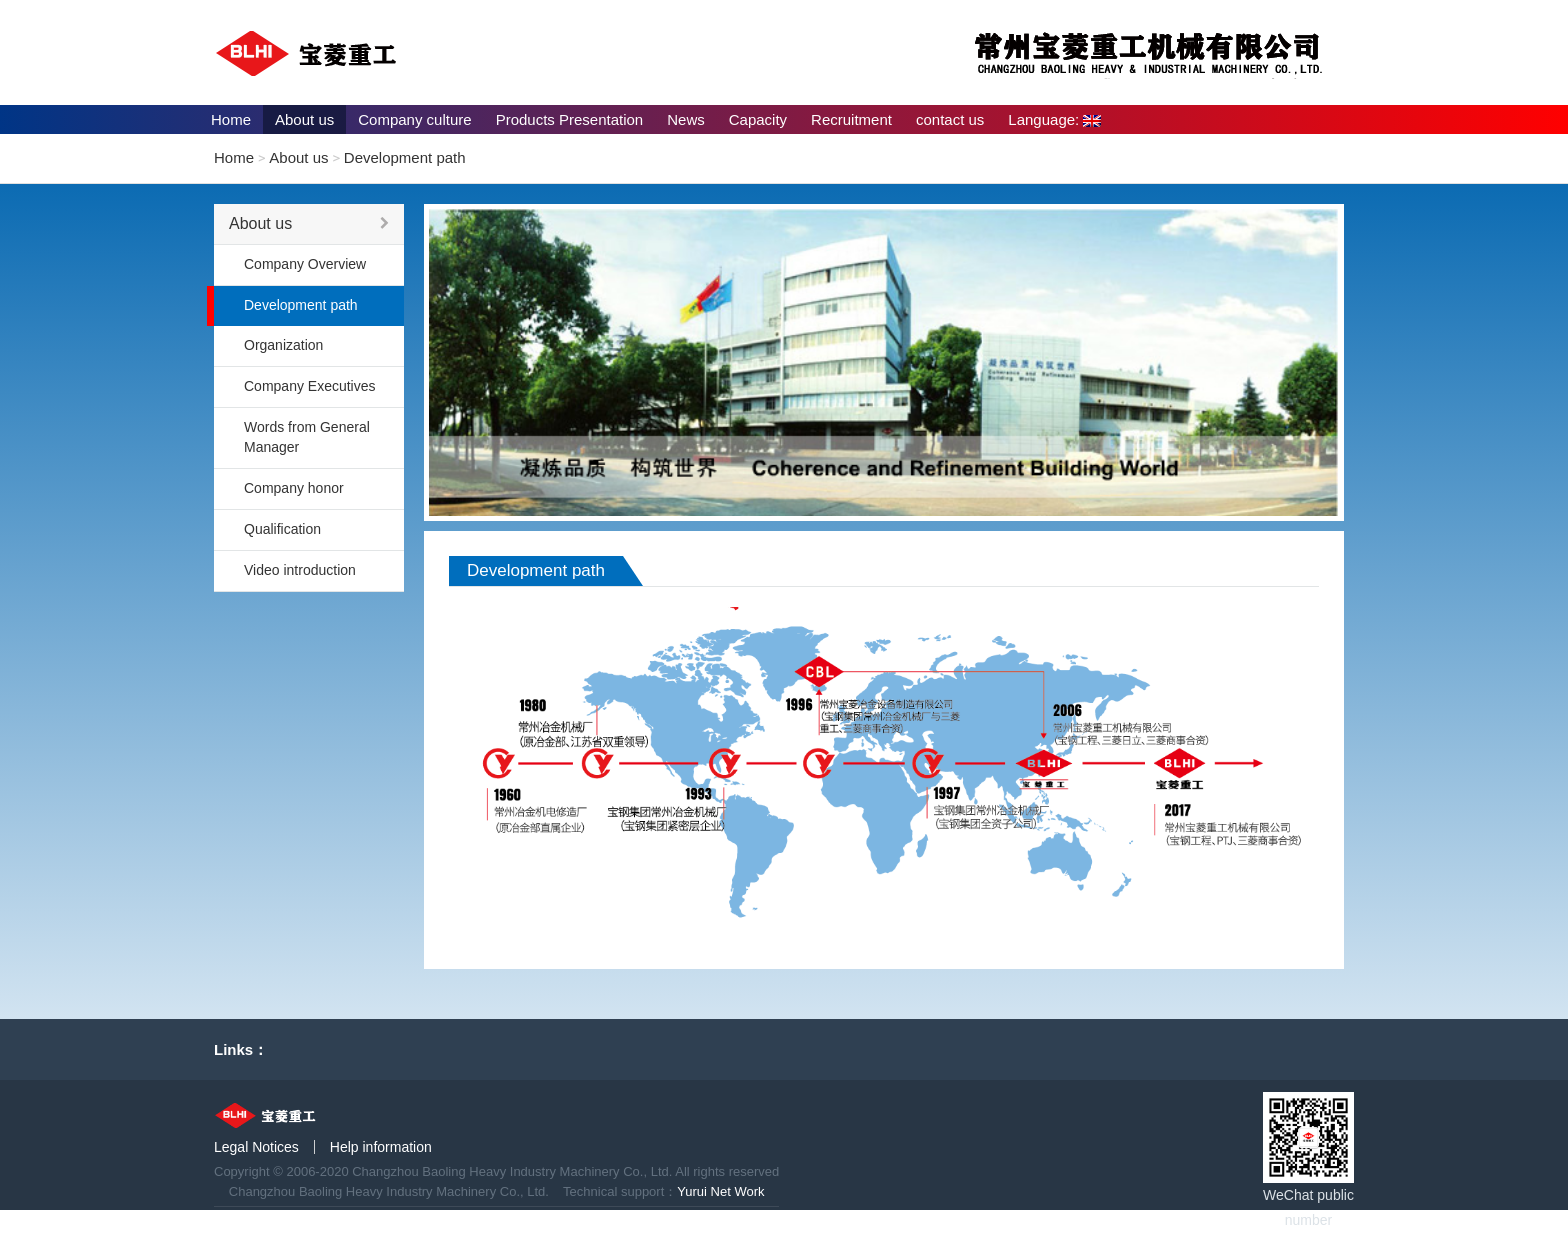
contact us (950, 119)
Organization (283, 345)
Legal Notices (256, 1147)
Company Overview (305, 264)
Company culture (414, 119)
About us (304, 119)
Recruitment (851, 119)
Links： (241, 1049)
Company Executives (310, 386)
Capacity (758, 119)
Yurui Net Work (720, 1191)
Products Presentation (570, 119)
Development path (405, 157)
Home (231, 119)
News (686, 119)
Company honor (294, 488)
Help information (381, 1147)
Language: (1054, 119)
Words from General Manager (307, 437)
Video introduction (300, 570)
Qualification (282, 529)
